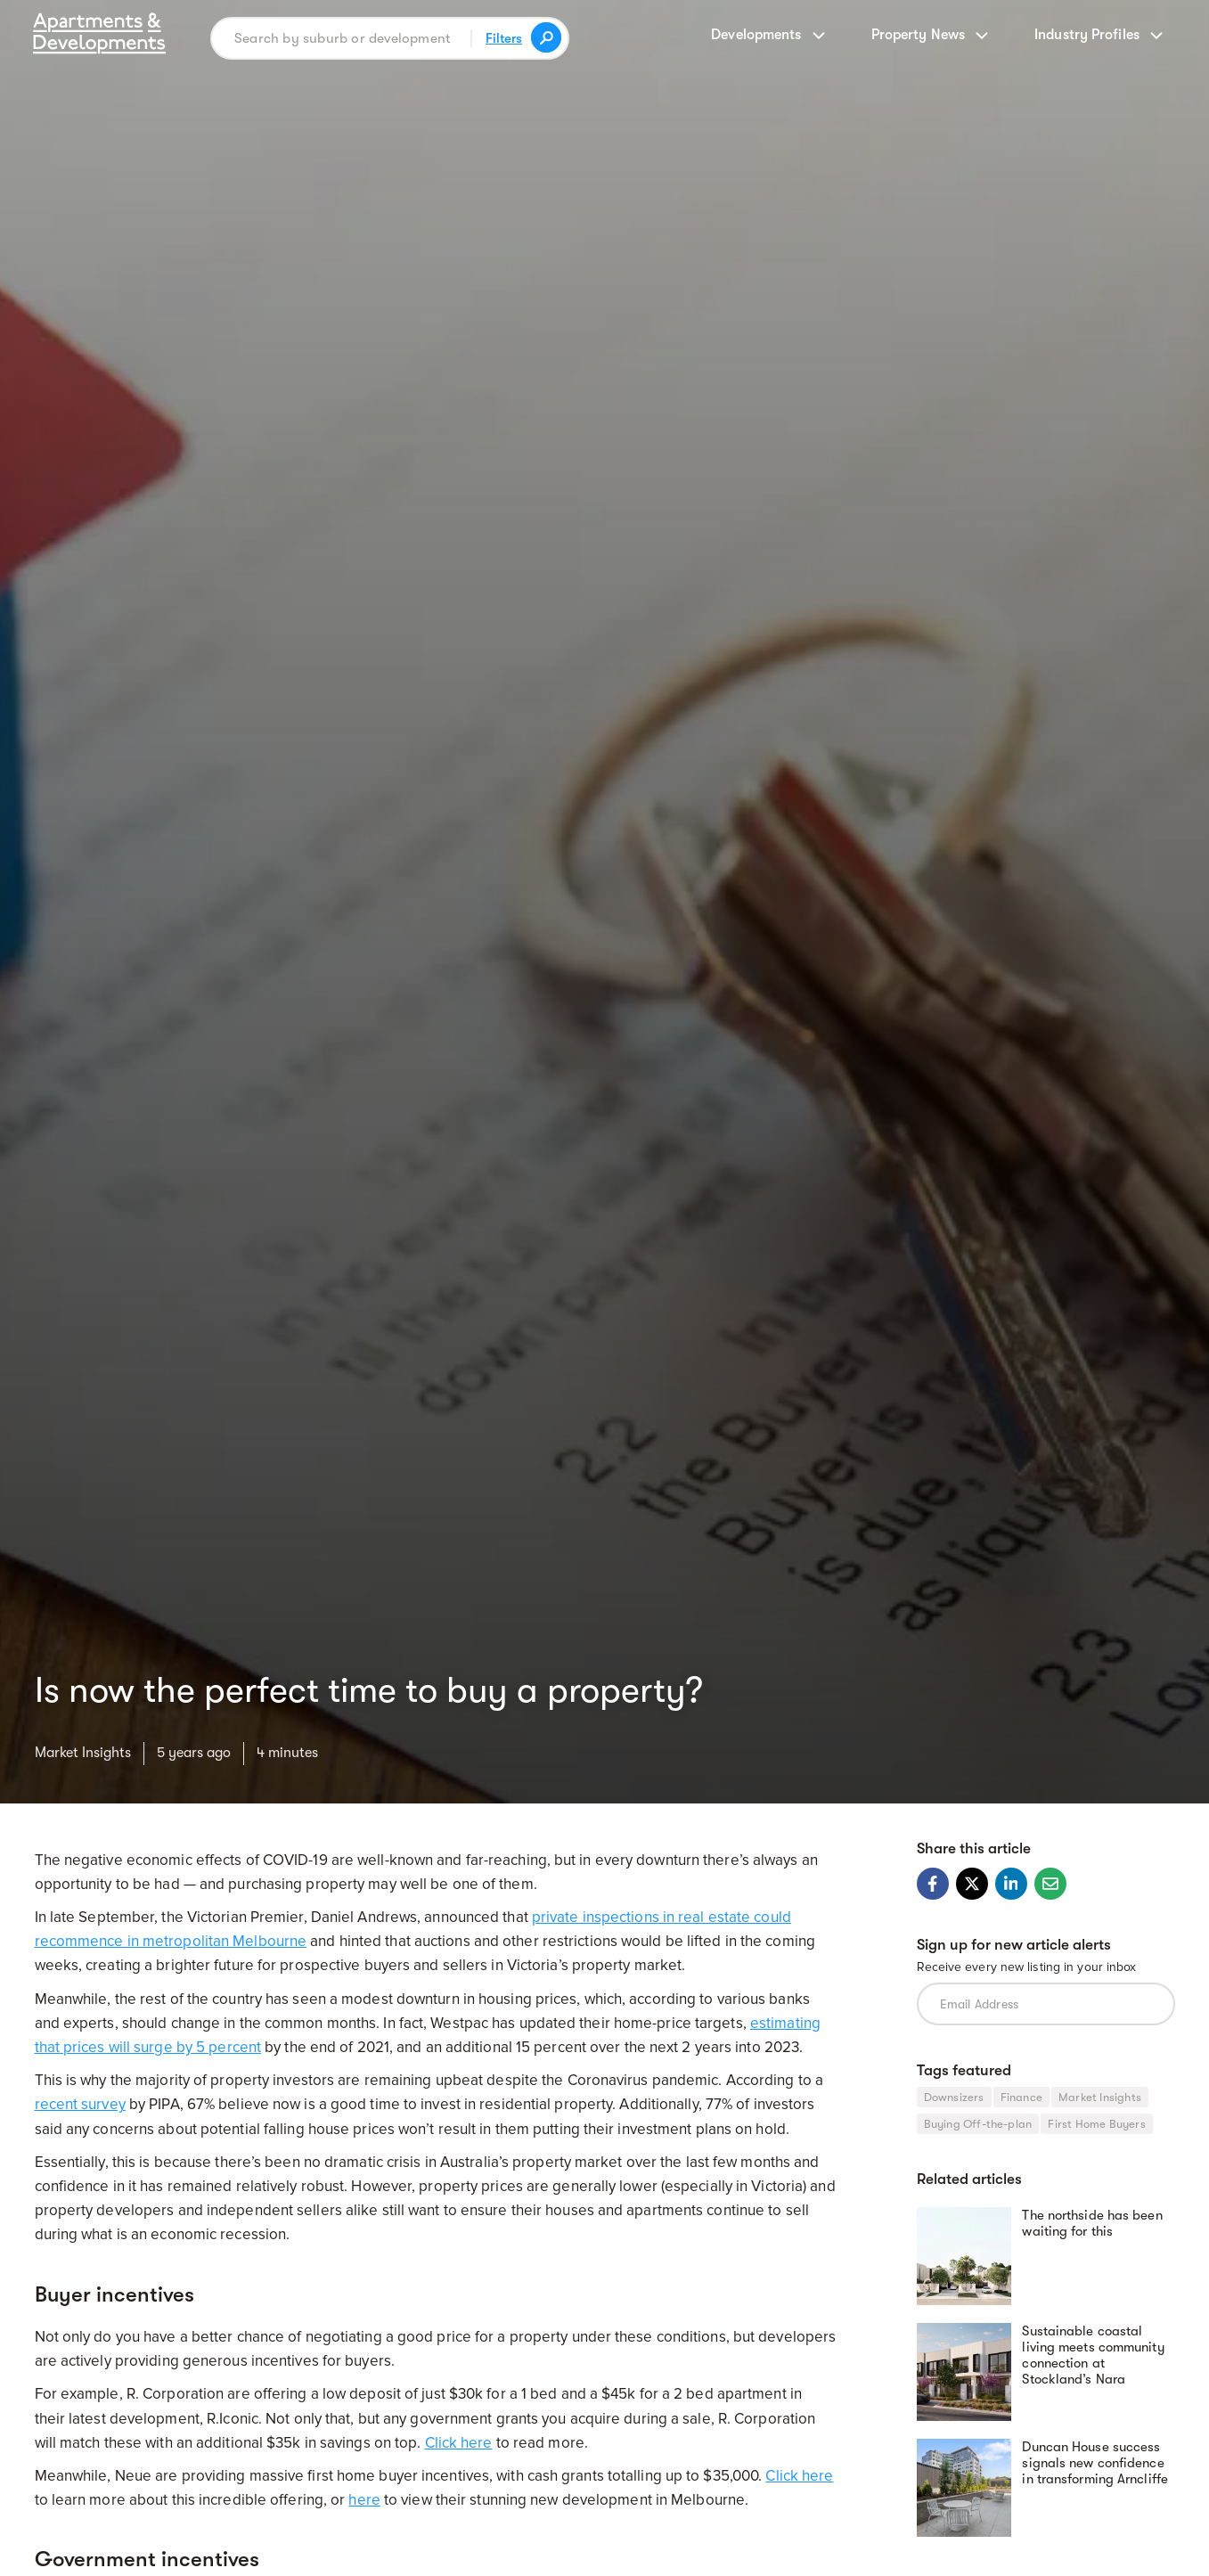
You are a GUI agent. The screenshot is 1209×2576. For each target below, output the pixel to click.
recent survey (80, 2104)
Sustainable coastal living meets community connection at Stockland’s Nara (1093, 2355)
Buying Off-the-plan (978, 2123)
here (364, 2499)
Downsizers (954, 2097)
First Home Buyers (1096, 2123)
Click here (459, 2442)
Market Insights (83, 1753)
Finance (1021, 2097)
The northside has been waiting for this (1092, 2223)
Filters (504, 38)
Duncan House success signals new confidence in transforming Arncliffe (1095, 2463)
